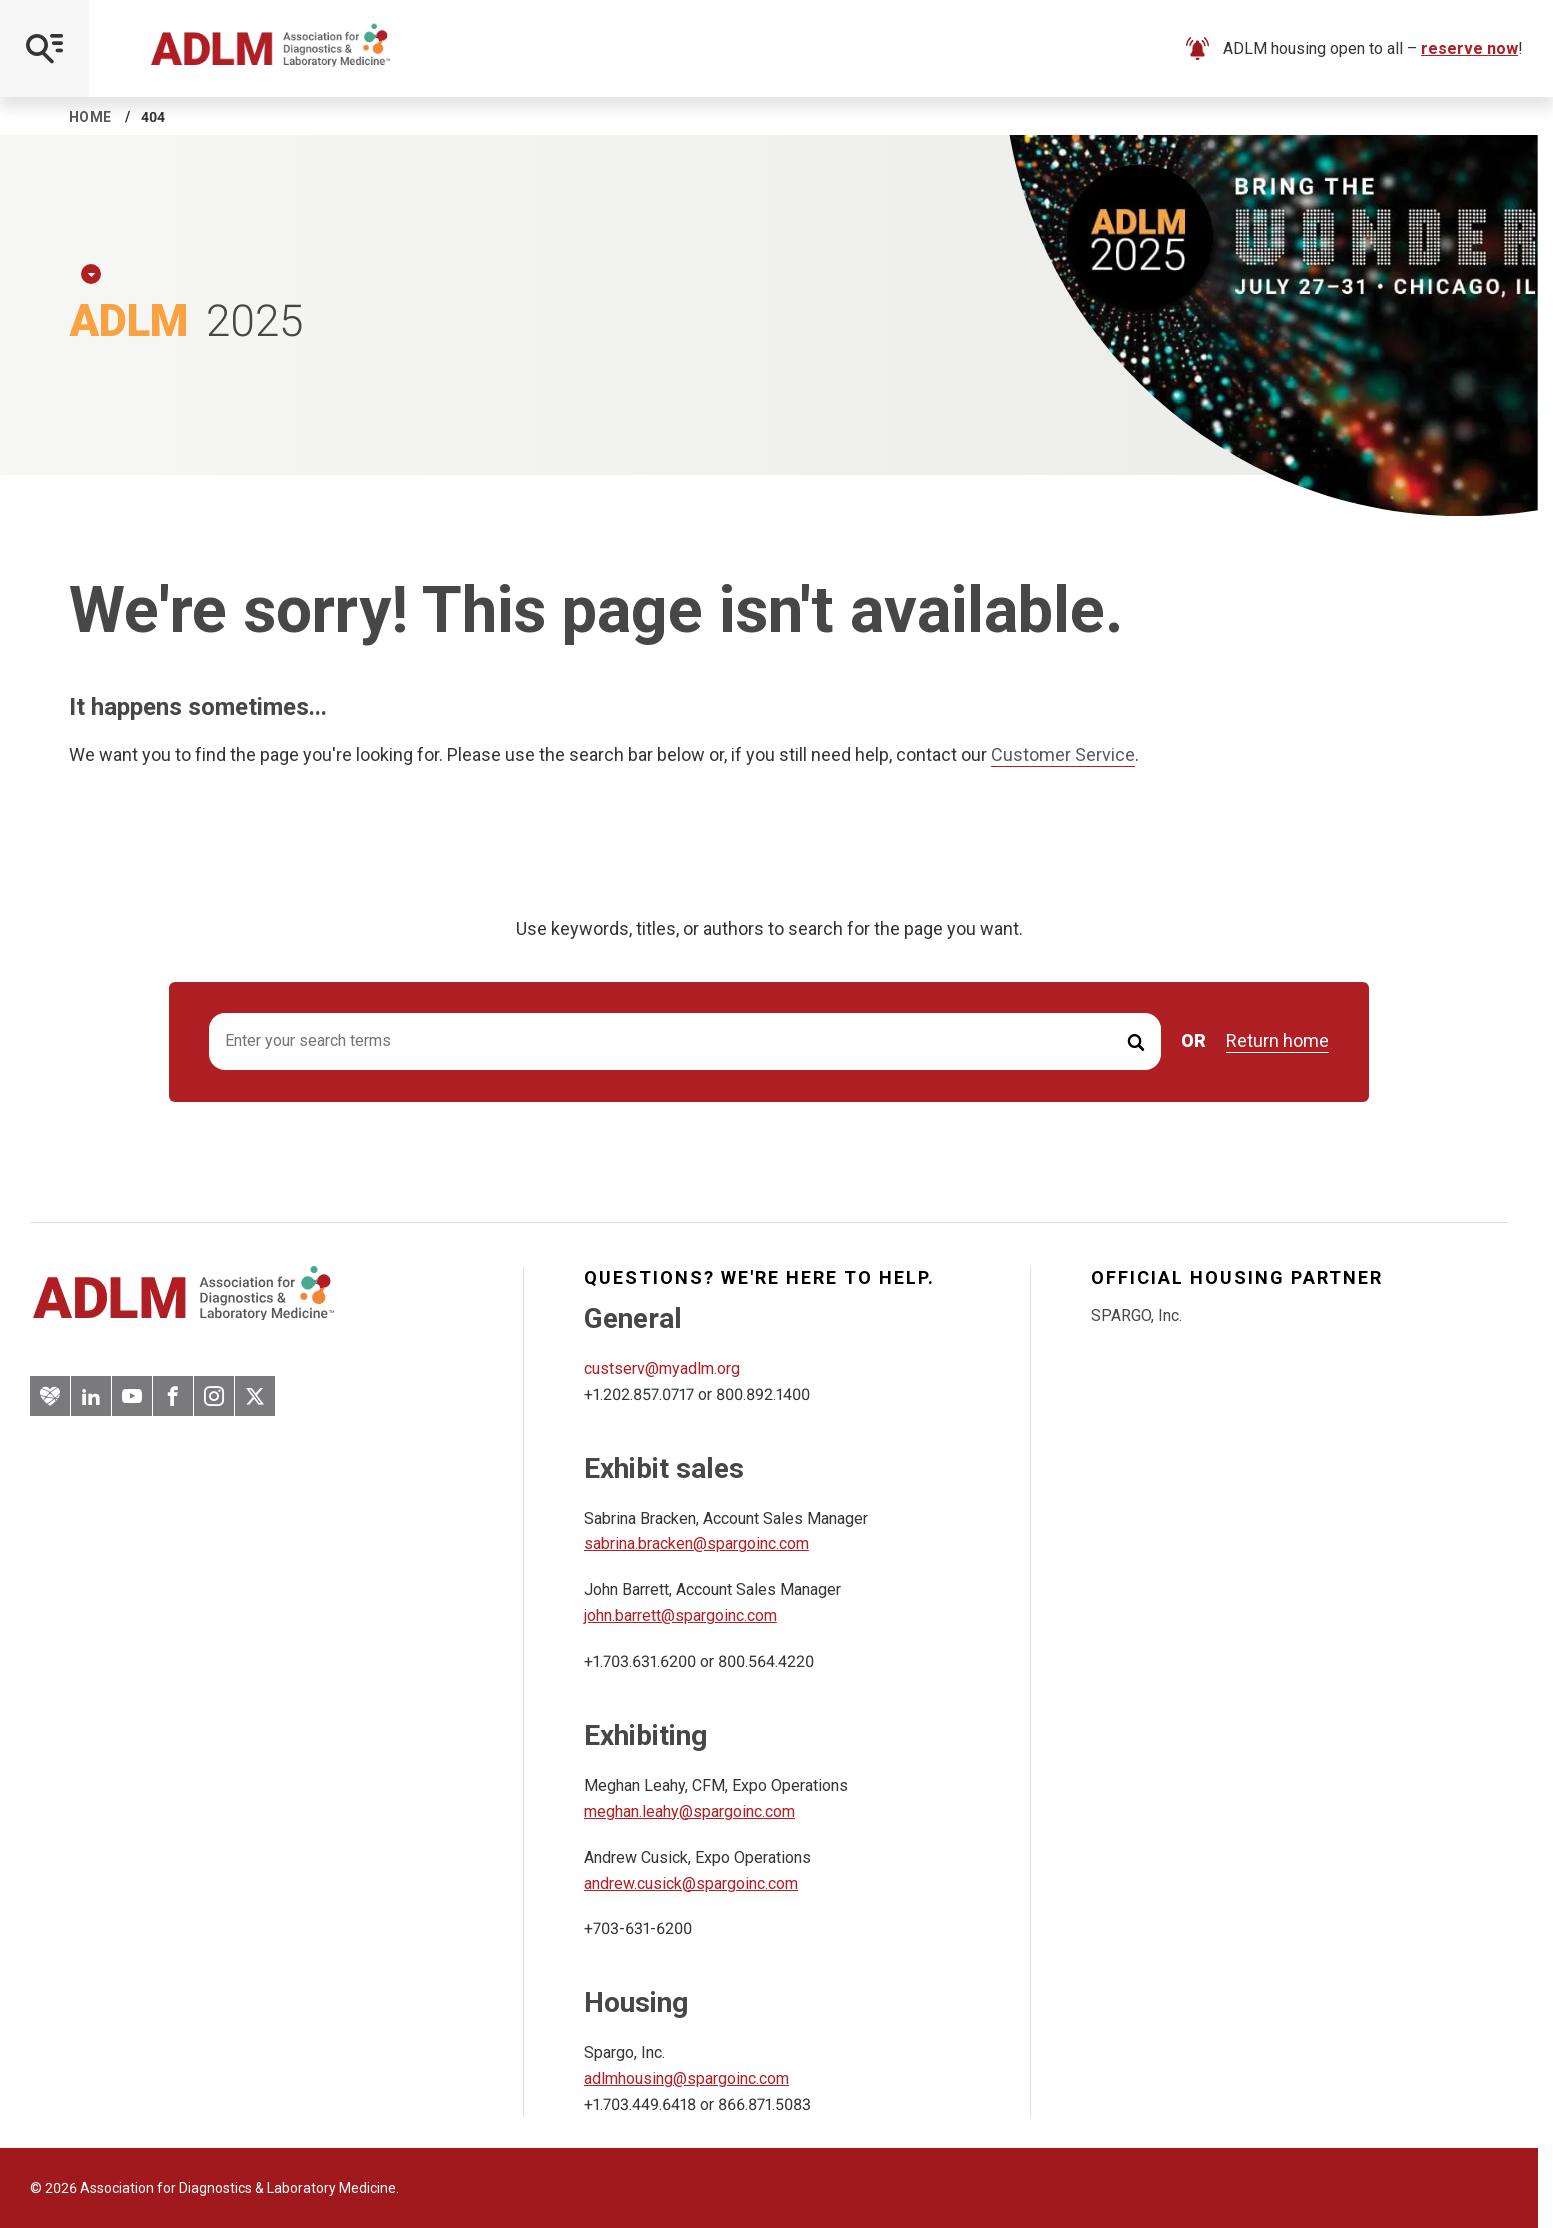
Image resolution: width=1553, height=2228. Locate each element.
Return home (1277, 1041)
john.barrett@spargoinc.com (680, 1615)
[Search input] (685, 1041)
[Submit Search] (1136, 1041)
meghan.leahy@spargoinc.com (689, 1811)
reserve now (1469, 48)
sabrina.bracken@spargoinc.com (696, 1543)
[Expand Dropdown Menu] (91, 274)
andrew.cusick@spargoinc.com (691, 1883)
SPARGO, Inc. (1136, 1315)
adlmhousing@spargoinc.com (686, 2078)
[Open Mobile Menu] (44, 48)
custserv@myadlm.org (662, 1368)
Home (90, 117)
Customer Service (1063, 754)
